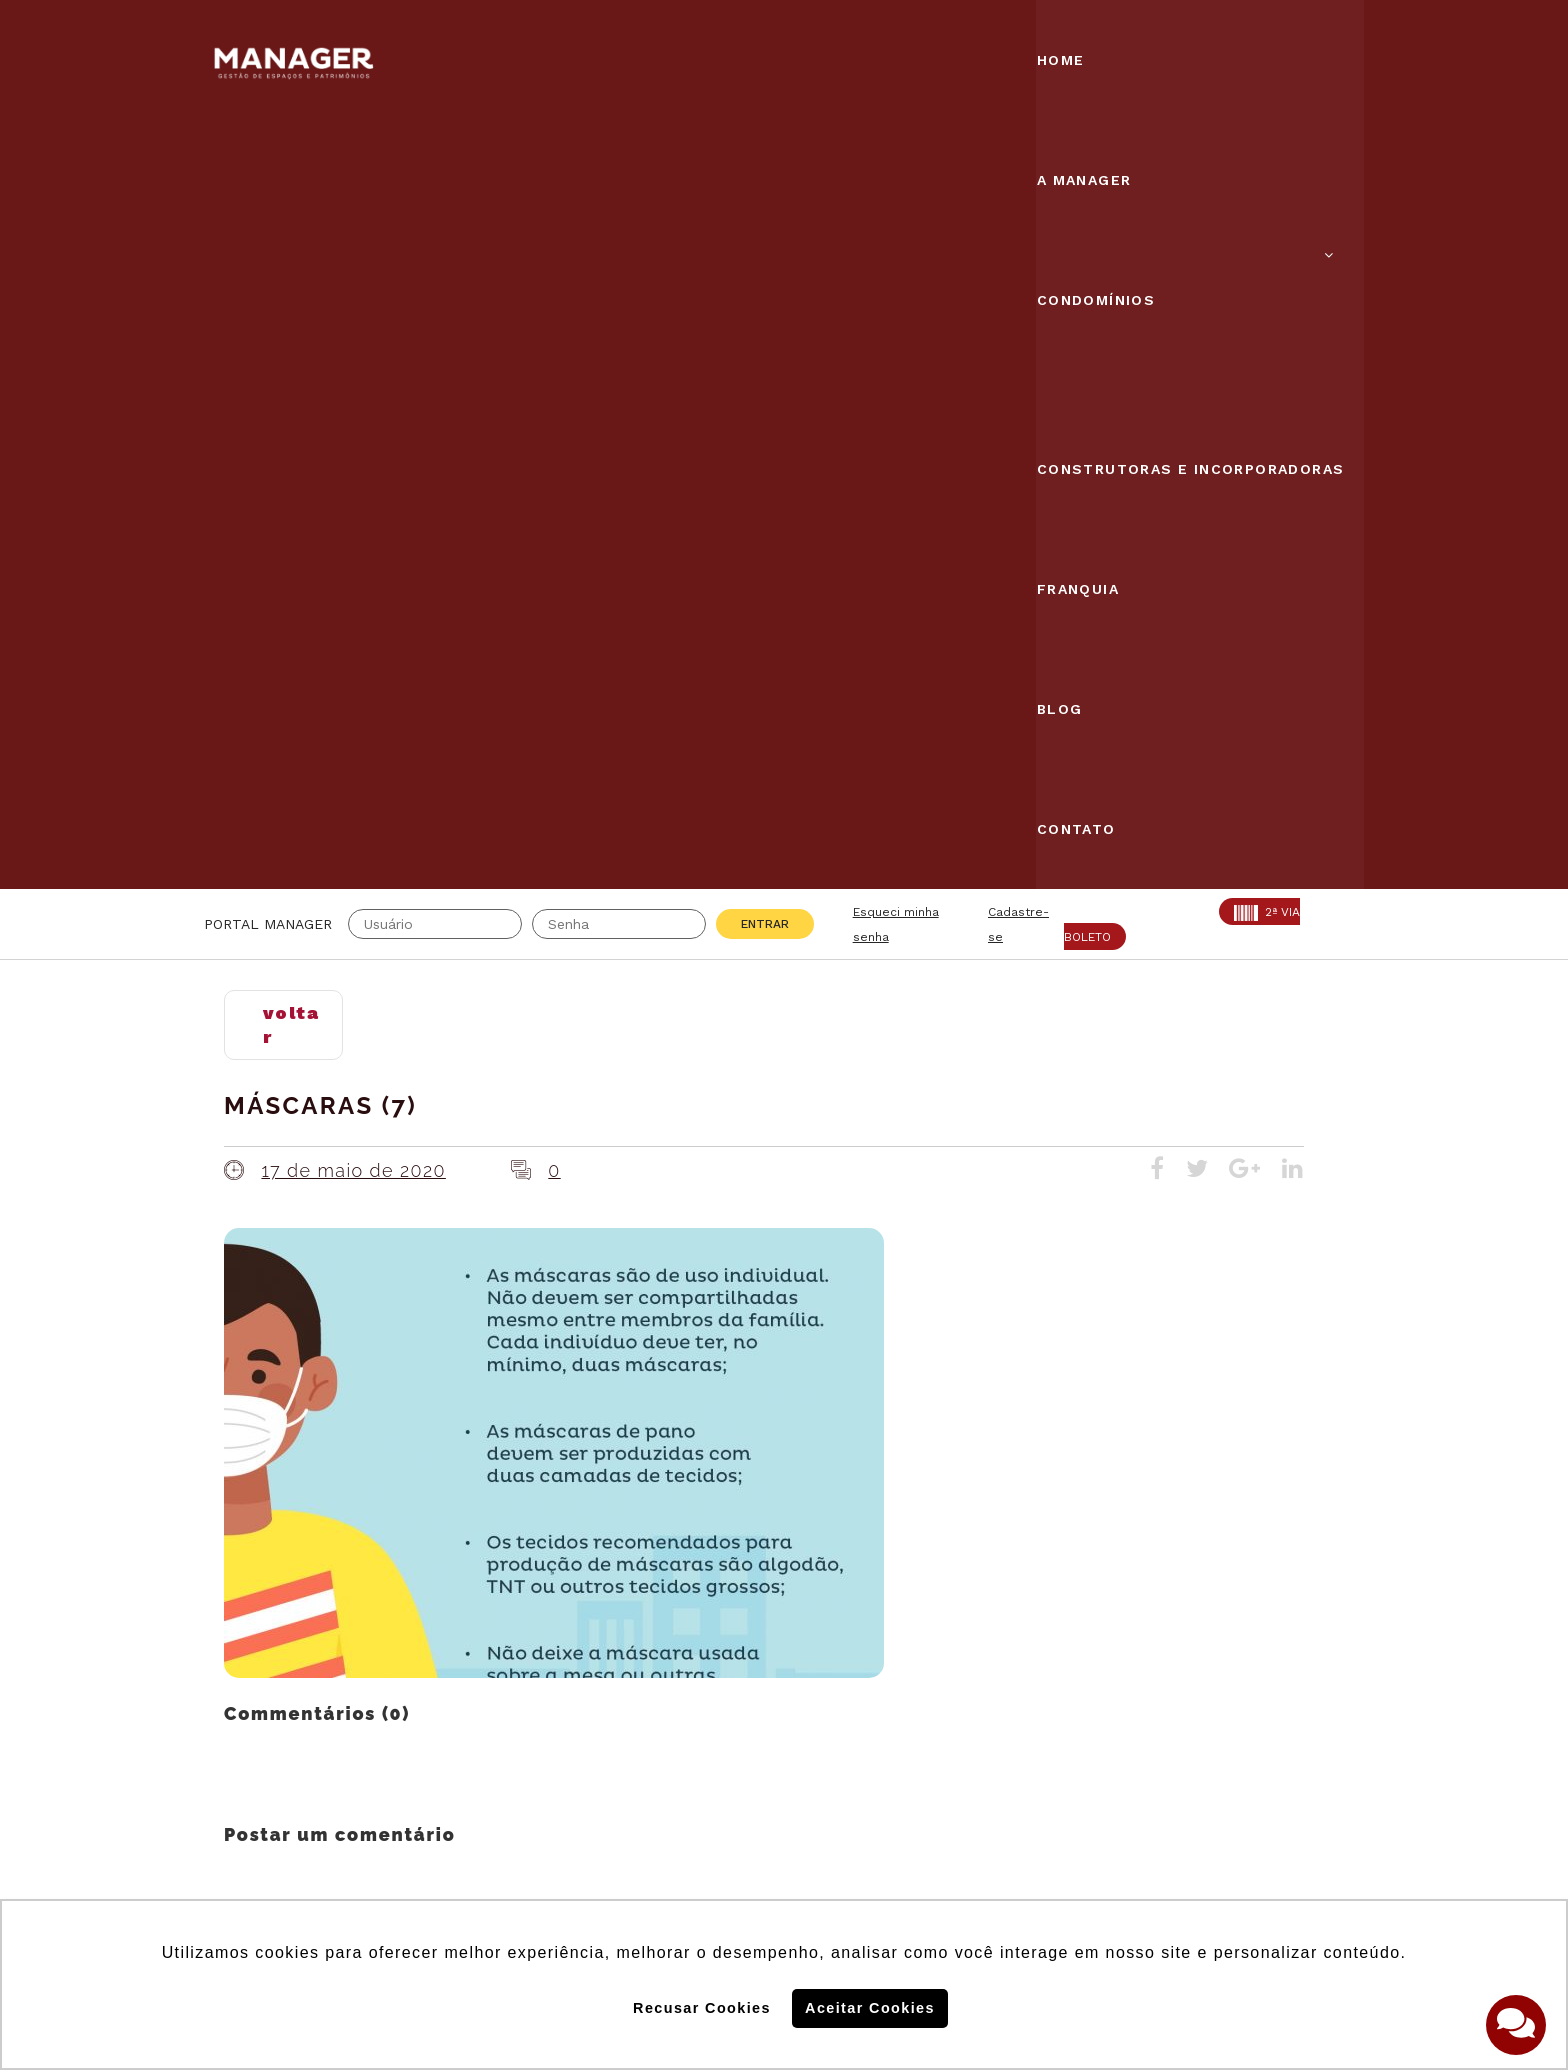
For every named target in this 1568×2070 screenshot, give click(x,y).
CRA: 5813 (426, 1627)
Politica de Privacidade (1097, 1834)
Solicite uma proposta (784, 1778)
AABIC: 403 (248, 1652)
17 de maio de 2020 (353, 407)
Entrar (765, 162)
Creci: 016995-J (267, 1627)
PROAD (414, 1677)
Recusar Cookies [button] (702, 2008)
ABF (220, 1677)
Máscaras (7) (320, 343)
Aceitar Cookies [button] (870, 2008)
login (448, 1160)
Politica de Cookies (1082, 1769)
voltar (291, 262)
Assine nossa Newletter (1109, 1704)
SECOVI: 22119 (443, 1652)
